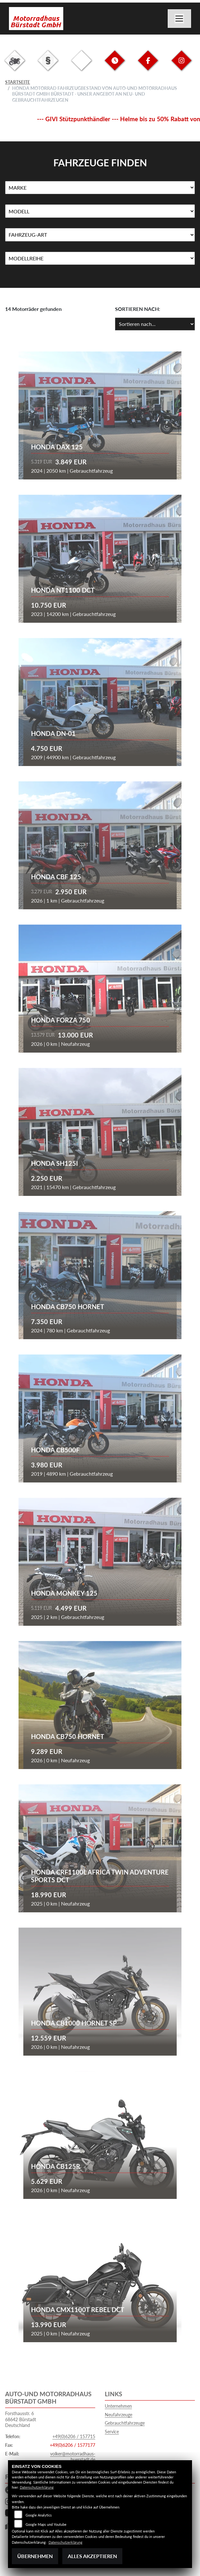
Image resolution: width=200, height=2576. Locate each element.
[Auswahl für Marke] (100, 187)
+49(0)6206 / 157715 (73, 2436)
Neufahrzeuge (118, 2414)
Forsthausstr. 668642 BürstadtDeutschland (20, 2419)
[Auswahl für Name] (100, 211)
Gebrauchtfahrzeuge (125, 2423)
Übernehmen (35, 2556)
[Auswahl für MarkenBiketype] (100, 258)
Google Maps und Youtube (46, 2524)
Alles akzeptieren (92, 2556)
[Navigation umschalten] (179, 18)
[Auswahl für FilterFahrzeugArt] (100, 234)
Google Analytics (39, 2515)
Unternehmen (118, 2406)
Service (112, 2431)
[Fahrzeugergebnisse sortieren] (155, 324)
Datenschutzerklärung (37, 2487)
